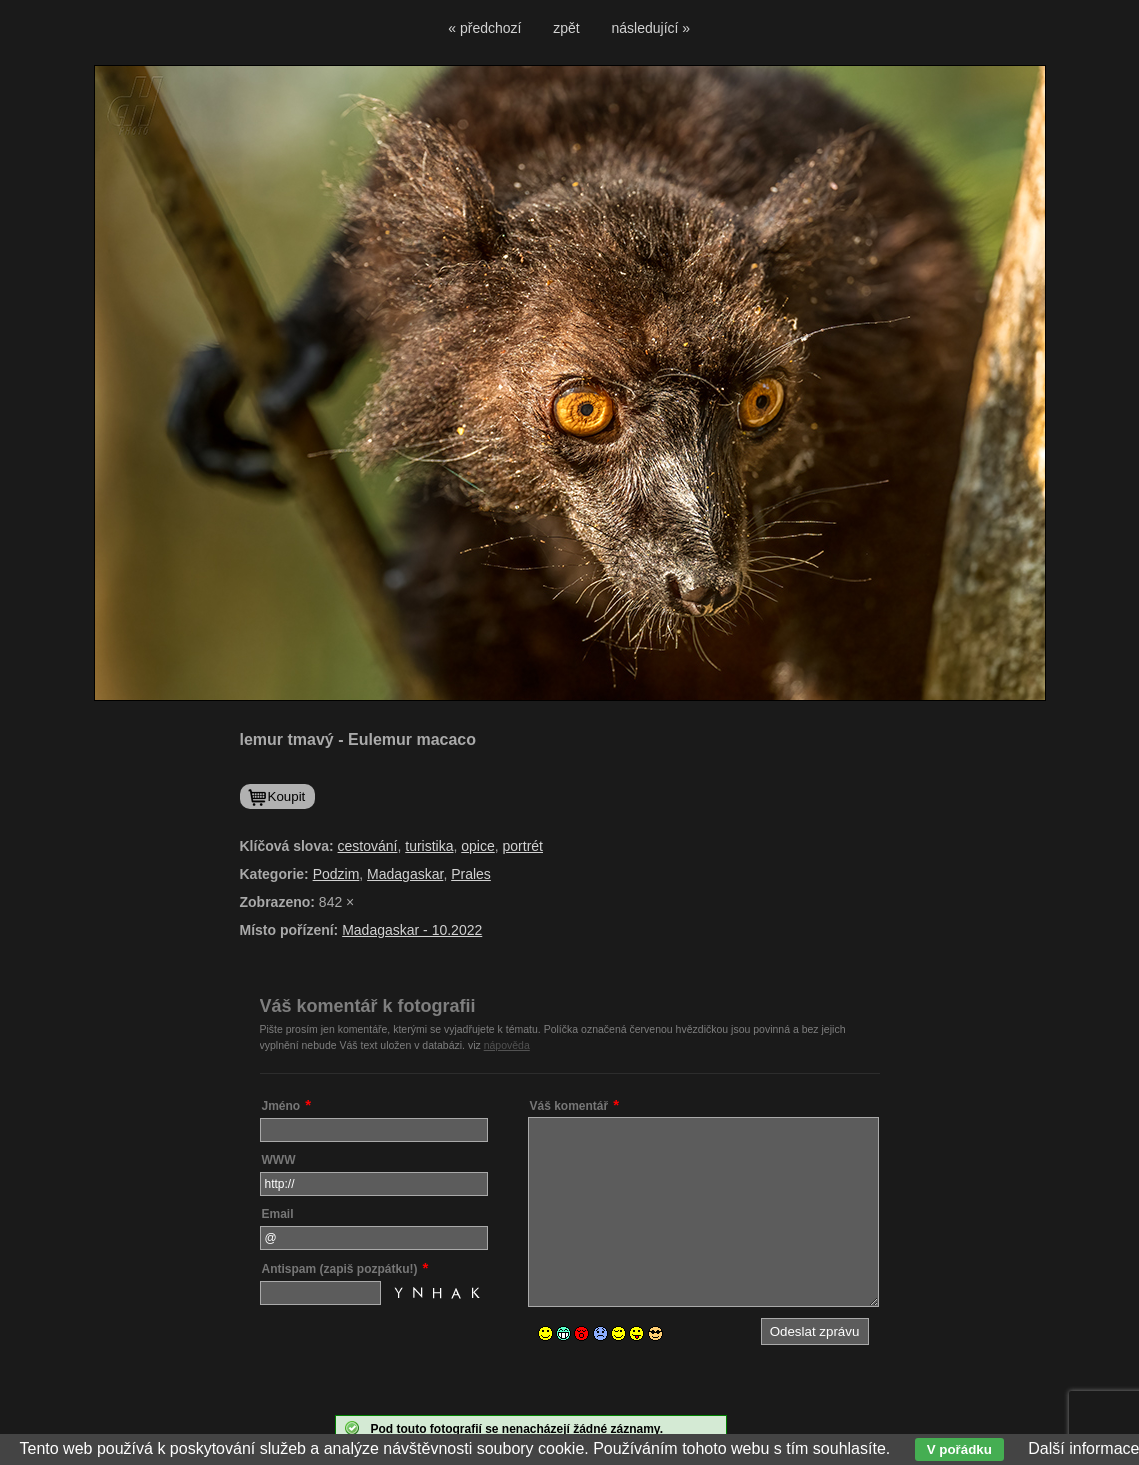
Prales (471, 874)
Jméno (281, 1106)
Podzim (336, 874)
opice (477, 846)
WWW (279, 1160)
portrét (523, 846)
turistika (429, 846)
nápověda (507, 1045)
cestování (368, 846)
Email (278, 1214)
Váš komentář (569, 1106)
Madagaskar (405, 874)
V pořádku (959, 1449)
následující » (651, 28)
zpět (566, 28)
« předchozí (484, 28)
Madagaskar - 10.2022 (412, 930)
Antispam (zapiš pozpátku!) (340, 1269)
